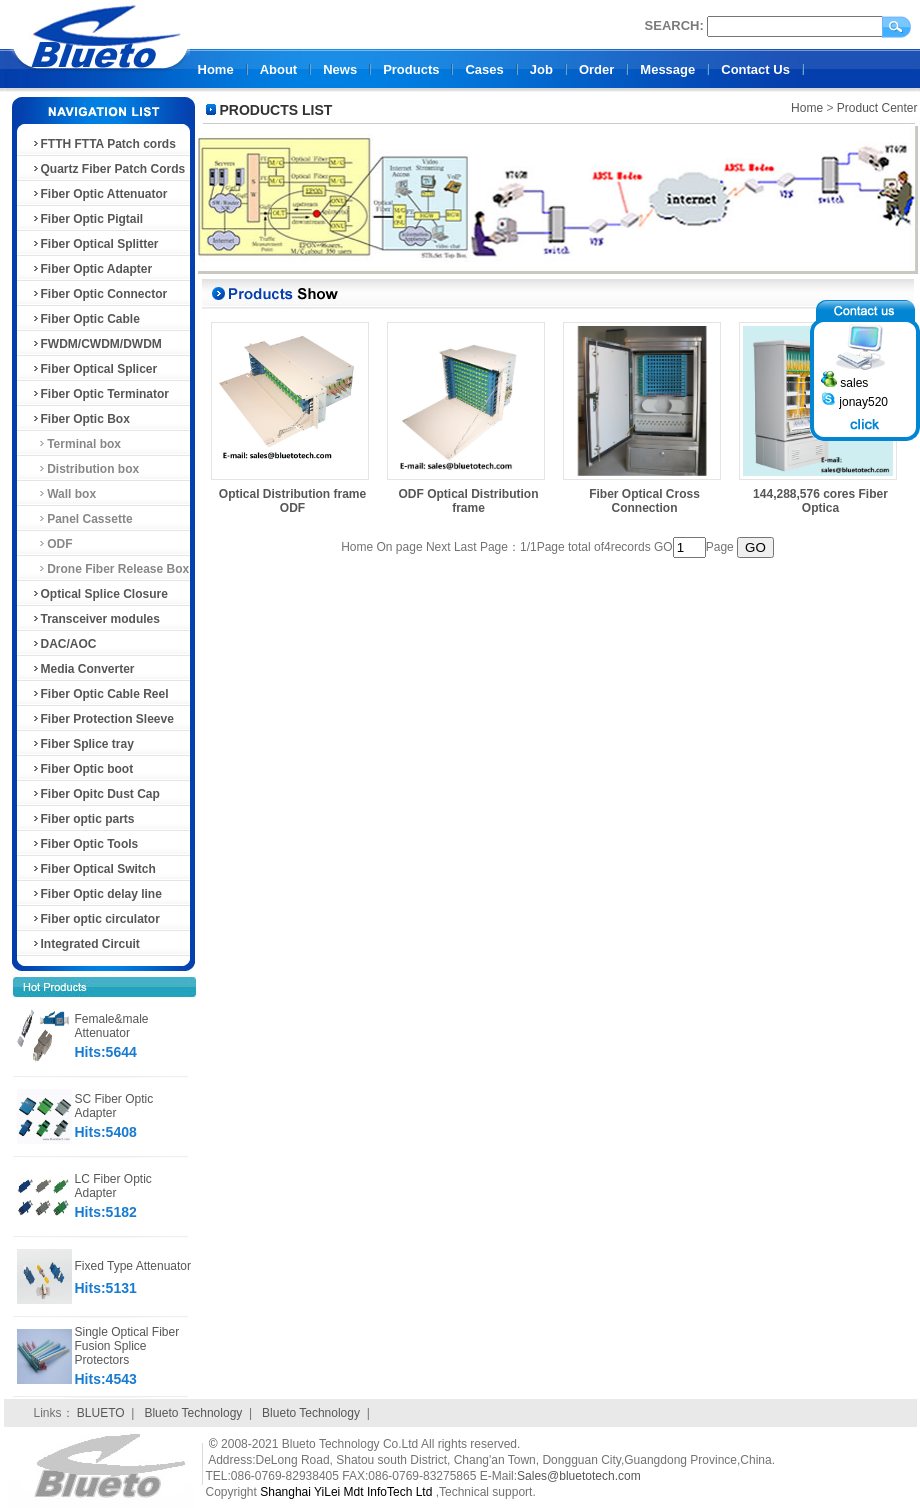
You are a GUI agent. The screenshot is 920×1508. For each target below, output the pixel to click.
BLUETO (101, 1413)
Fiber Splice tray (82, 744)
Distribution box (85, 469)
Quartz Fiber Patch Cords (108, 169)
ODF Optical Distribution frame (469, 501)
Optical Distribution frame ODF (292, 501)
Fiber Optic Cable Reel (100, 694)
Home (216, 69)
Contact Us (755, 69)
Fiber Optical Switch (93, 869)
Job (541, 69)
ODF (52, 544)
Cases (484, 69)
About (279, 69)
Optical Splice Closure (99, 594)
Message (667, 69)
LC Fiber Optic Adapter (113, 1186)
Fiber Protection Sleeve (102, 719)
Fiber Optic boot (82, 769)
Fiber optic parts (83, 819)
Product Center (877, 108)
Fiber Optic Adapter (92, 269)
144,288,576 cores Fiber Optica (820, 501)
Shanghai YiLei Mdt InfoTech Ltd (346, 1492)
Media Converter (83, 669)
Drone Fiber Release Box (110, 569)
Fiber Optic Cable (85, 319)
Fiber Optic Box (80, 419)
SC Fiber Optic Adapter (114, 1106)
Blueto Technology (193, 1413)
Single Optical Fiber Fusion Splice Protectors (127, 1346)
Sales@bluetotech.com (579, 1476)
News (340, 69)
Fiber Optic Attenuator (99, 194)
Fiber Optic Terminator (100, 394)
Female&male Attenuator (112, 1026)
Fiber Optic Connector (99, 294)
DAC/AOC (64, 644)
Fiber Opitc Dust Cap (95, 794)
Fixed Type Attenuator (133, 1266)
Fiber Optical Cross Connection (644, 501)
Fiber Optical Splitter (95, 244)
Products (411, 69)
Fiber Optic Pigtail (87, 219)
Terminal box (76, 444)
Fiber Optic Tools (85, 844)
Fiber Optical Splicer (94, 369)
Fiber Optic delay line (96, 894)
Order (596, 69)
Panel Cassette (82, 519)
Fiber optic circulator (95, 919)
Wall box (64, 494)
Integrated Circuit (85, 944)
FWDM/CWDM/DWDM (96, 344)
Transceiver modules (95, 619)
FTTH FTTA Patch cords (103, 144)
